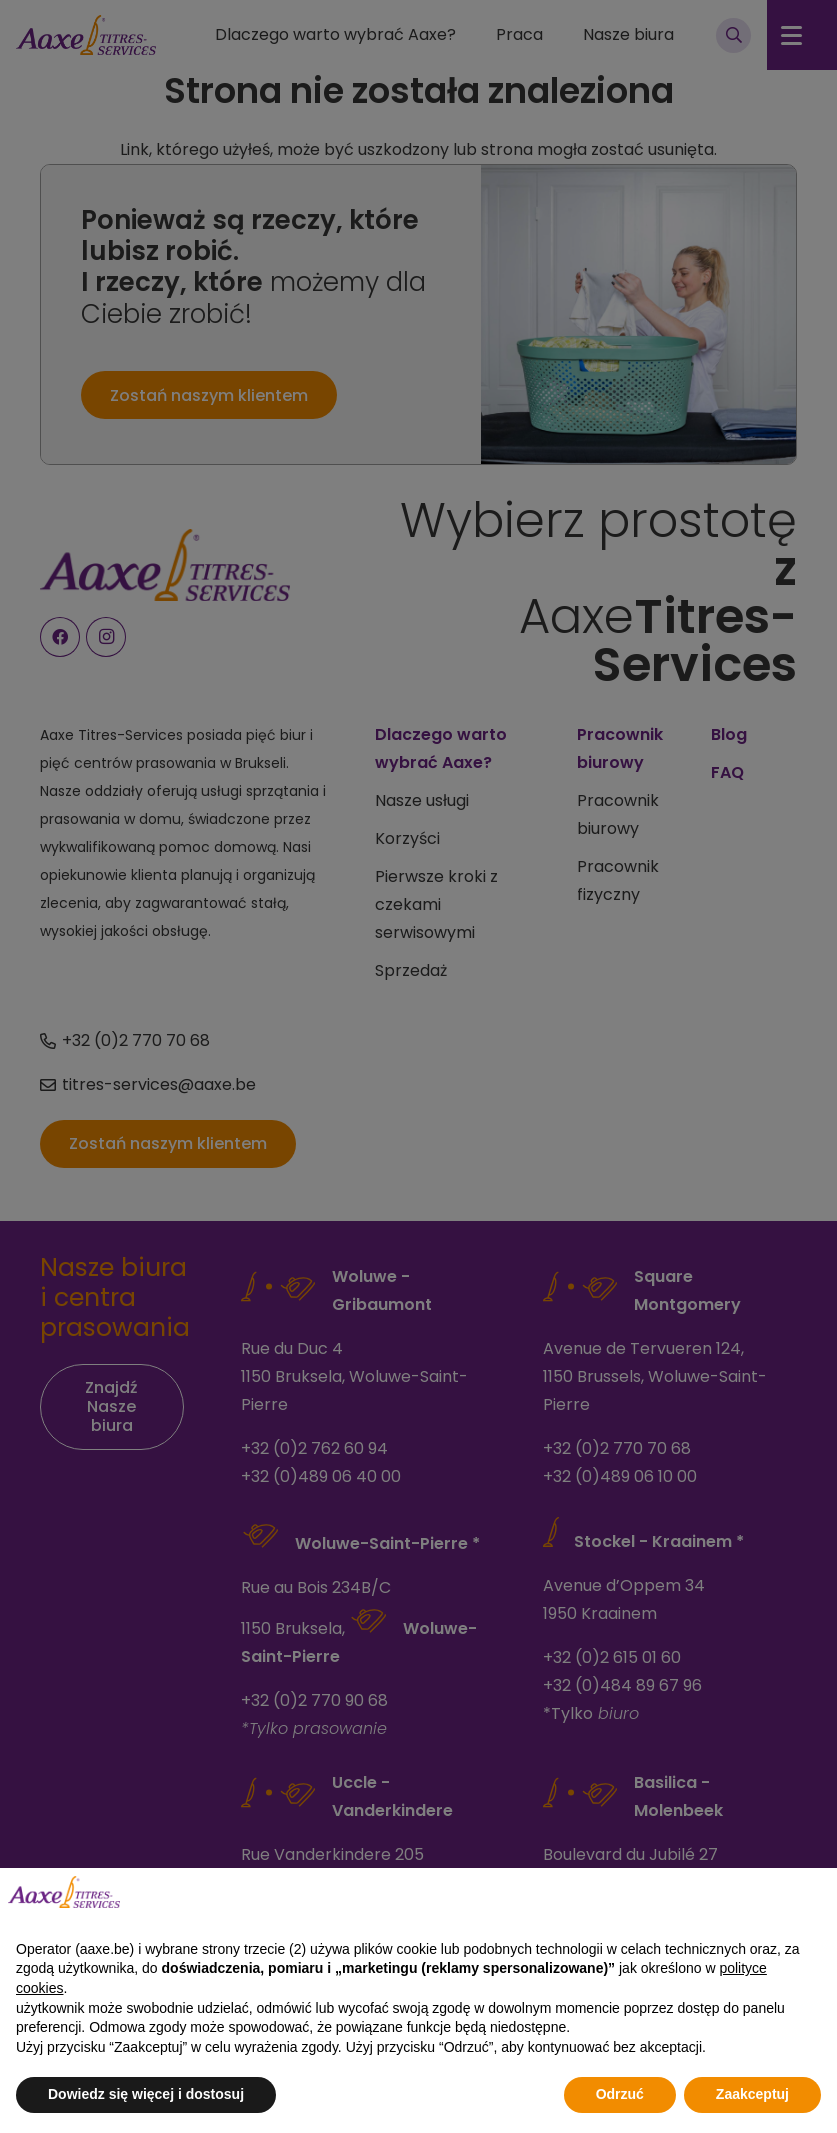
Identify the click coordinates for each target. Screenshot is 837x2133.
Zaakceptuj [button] (752, 2094)
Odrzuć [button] (620, 2094)
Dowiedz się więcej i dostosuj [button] (146, 2094)
